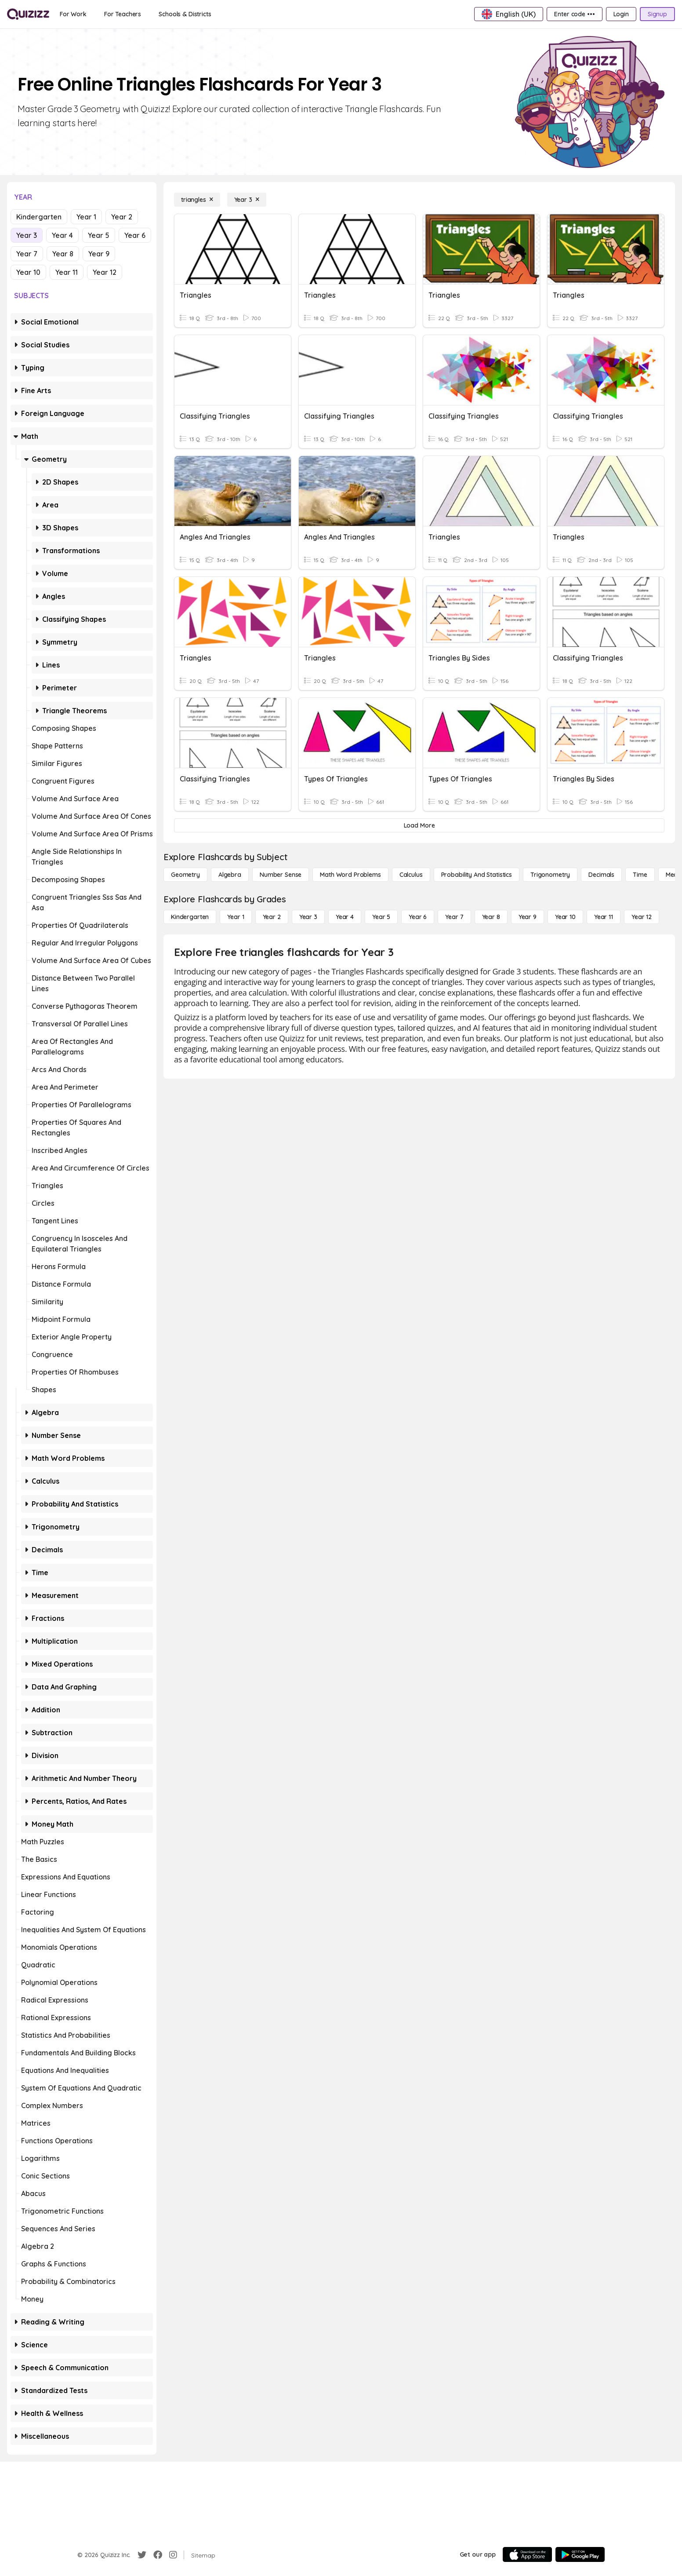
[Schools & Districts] (185, 14)
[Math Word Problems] (350, 875)
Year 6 (134, 235)
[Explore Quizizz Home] (28, 14)
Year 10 (28, 272)
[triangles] (197, 200)
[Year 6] (417, 917)
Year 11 (66, 272)
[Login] (621, 14)
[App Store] (527, 2554)
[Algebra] (230, 875)
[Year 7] (454, 917)
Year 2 (121, 216)
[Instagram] (173, 2555)
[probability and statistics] (476, 875)
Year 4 (62, 235)
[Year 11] (603, 917)
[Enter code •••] (574, 14)
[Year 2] (271, 917)
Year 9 (98, 253)
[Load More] (419, 825)
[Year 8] (491, 917)
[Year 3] (246, 200)
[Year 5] (381, 917)
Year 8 (62, 253)
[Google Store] (580, 2554)
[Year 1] (235, 917)
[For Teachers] (122, 14)
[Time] (639, 875)
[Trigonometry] (550, 875)
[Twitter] (142, 2555)
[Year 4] (344, 917)
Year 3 (26, 235)
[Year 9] (527, 917)
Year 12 (104, 272)
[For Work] (73, 14)
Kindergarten (39, 216)
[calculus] (411, 875)
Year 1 (86, 216)
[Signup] (657, 14)
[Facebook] (157, 2555)
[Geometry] (185, 875)
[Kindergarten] (189, 917)
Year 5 (98, 235)
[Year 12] (641, 917)
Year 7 (26, 253)
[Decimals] (601, 875)
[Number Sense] (280, 875)
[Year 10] (565, 917)
